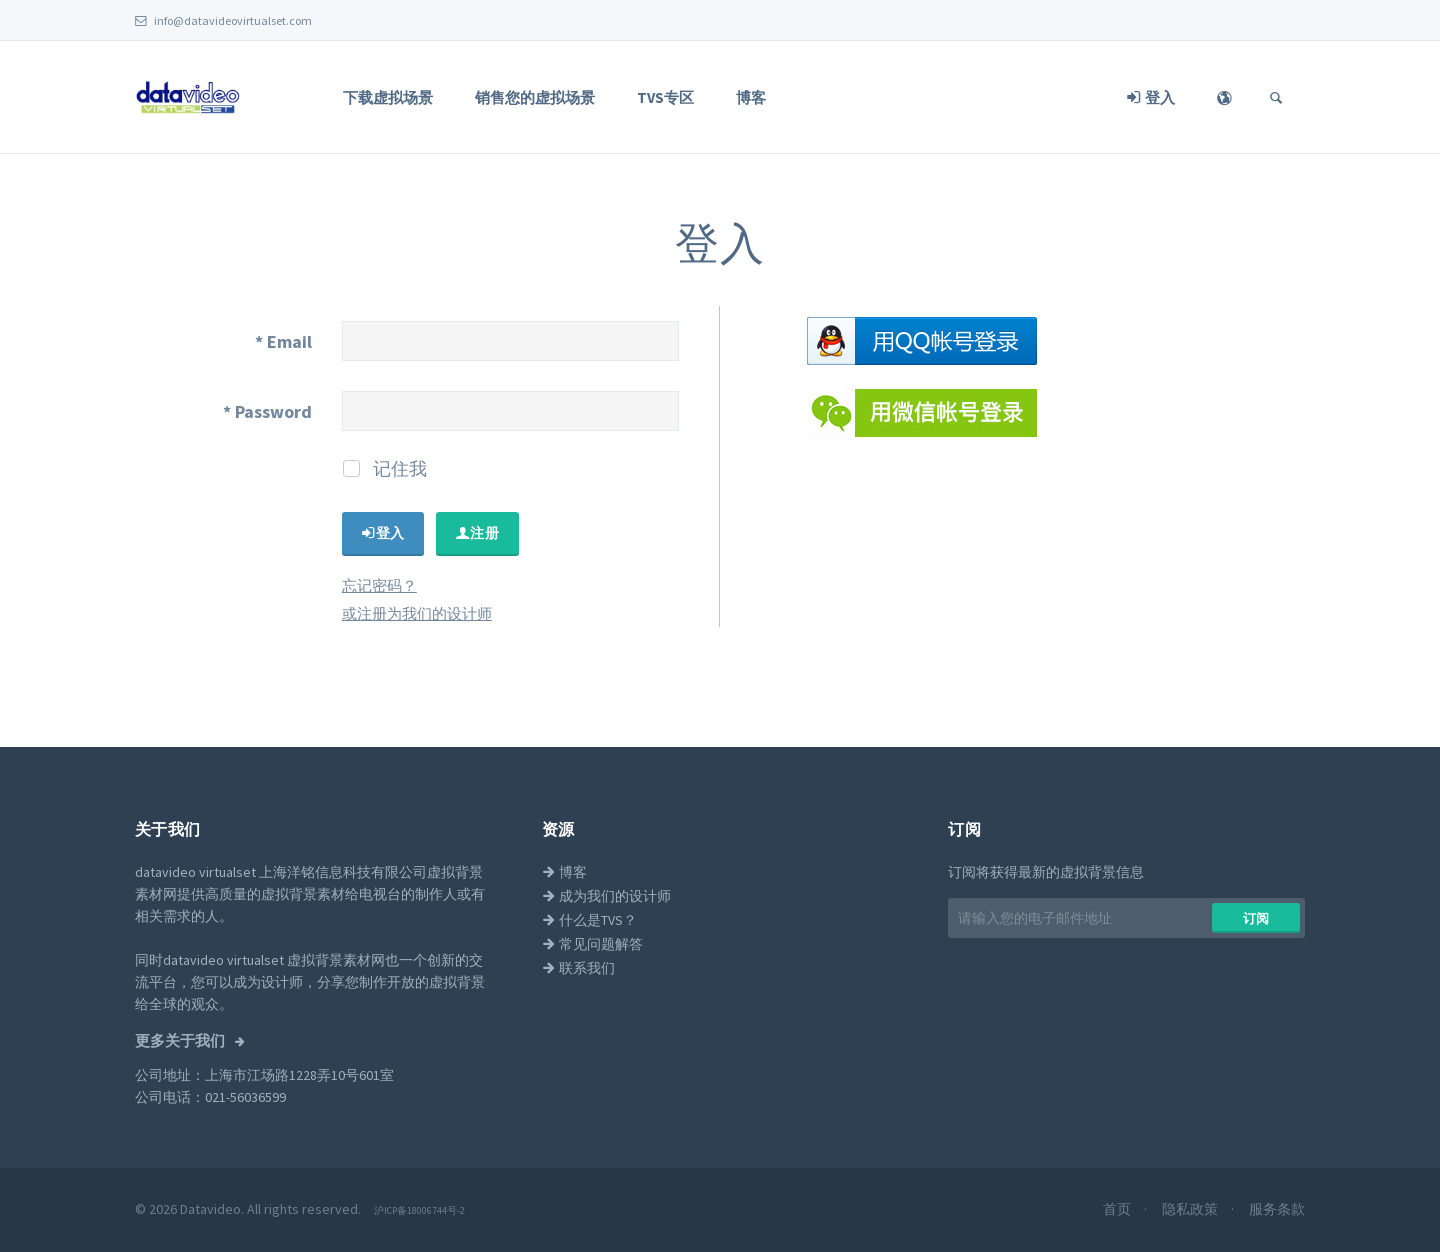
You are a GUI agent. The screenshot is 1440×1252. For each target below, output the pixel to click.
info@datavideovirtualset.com (223, 20)
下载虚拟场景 (388, 97)
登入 (1151, 97)
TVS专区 (665, 97)
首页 (1118, 1209)
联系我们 (578, 968)
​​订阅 (1256, 918)
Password (267, 411)
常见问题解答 (592, 944)
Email (283, 341)
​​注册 (477, 533)
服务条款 (1277, 1209)
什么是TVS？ (589, 920)
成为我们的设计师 (606, 896)
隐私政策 (1191, 1209)
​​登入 (383, 533)
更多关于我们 (181, 1041)
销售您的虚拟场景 (535, 97)
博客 (751, 97)
